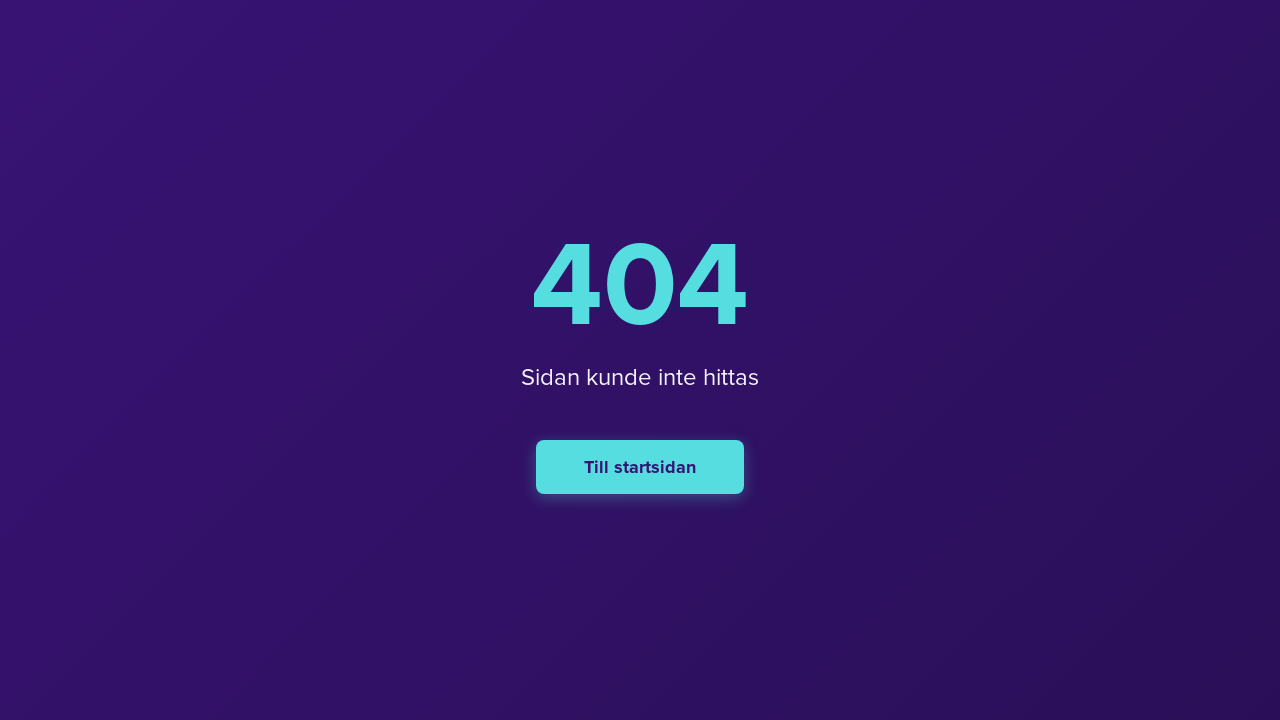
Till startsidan (640, 467)
